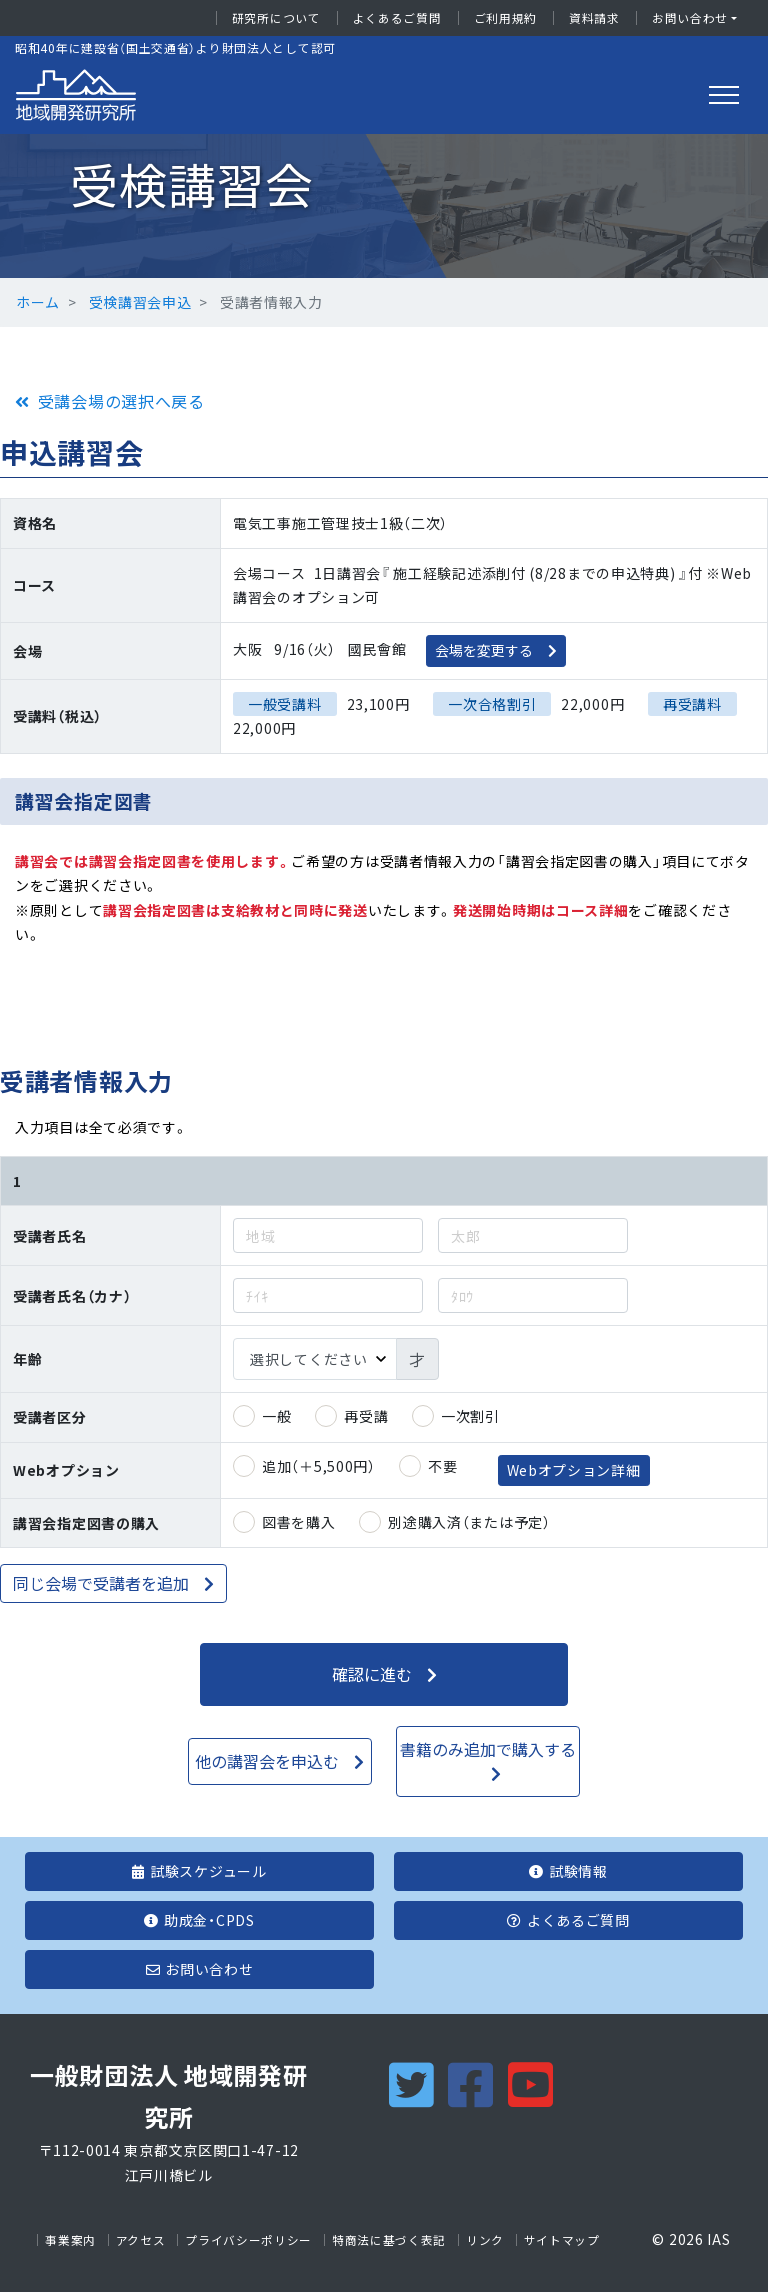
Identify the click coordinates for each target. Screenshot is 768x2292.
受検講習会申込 (140, 302)
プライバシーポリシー (248, 2240)
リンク (485, 2240)
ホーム (38, 302)
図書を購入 (299, 1522)
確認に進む (372, 1674)
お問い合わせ (690, 18)
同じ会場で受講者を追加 (101, 1583)
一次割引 (470, 1416)
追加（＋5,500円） (319, 1466)
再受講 (366, 1416)
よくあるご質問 (397, 18)
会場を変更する (484, 650)
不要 (442, 1466)
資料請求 (594, 18)
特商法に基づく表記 (389, 2240)
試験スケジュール (199, 1871)
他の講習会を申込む (267, 1761)
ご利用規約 (506, 18)
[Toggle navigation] (724, 95)
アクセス (141, 2240)
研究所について (276, 18)
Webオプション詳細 (574, 1470)
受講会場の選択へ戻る (121, 401)
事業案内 (70, 2240)
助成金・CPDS (199, 1920)
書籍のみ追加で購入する (488, 1749)
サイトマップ (562, 2240)
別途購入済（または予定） (469, 1522)
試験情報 (568, 1871)
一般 (276, 1416)
